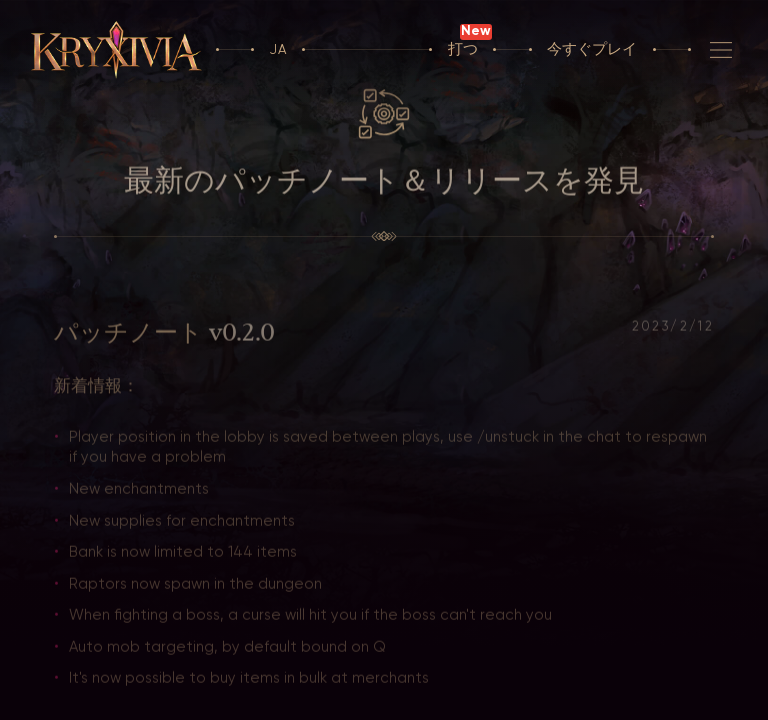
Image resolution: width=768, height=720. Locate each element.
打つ (463, 49)
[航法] (721, 50)
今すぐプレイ (592, 49)
